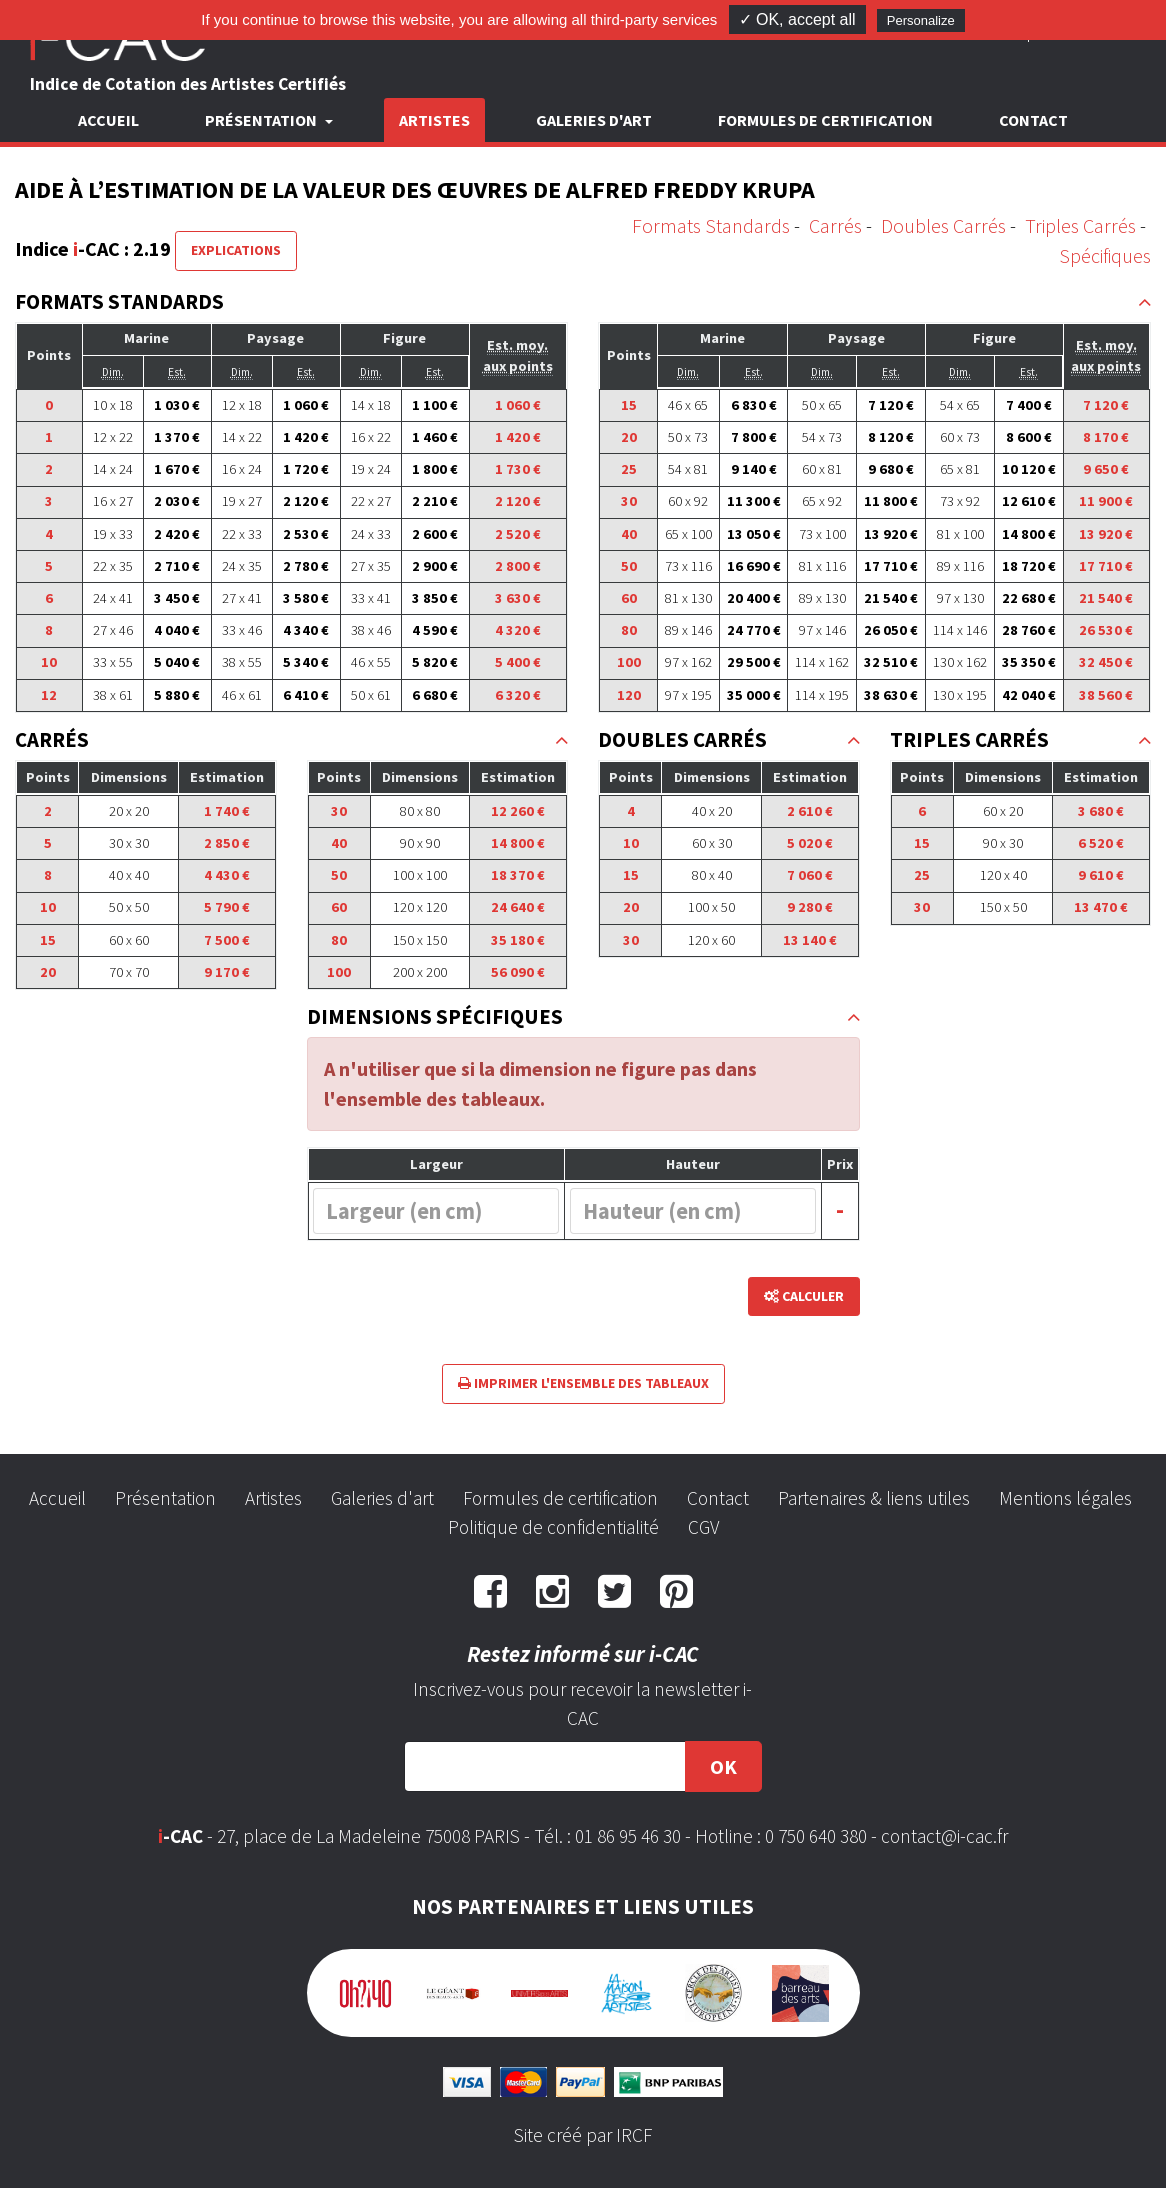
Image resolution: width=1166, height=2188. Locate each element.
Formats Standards (711, 225)
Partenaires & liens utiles (874, 1498)
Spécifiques (1105, 255)
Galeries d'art (594, 120)
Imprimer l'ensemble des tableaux (583, 1383)
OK (723, 1766)
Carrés (835, 225)
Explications (236, 250)
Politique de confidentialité (553, 1527)
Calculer (804, 1296)
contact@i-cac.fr (944, 1836)
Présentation (165, 1498)
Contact (1033, 120)
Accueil (108, 120)
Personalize (921, 20)
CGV (703, 1527)
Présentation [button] (262, 120)
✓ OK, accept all (797, 19)
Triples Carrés (1080, 225)
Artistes (434, 120)
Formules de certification (825, 120)
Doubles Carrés (943, 225)
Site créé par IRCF (583, 2135)
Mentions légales (1065, 1498)
